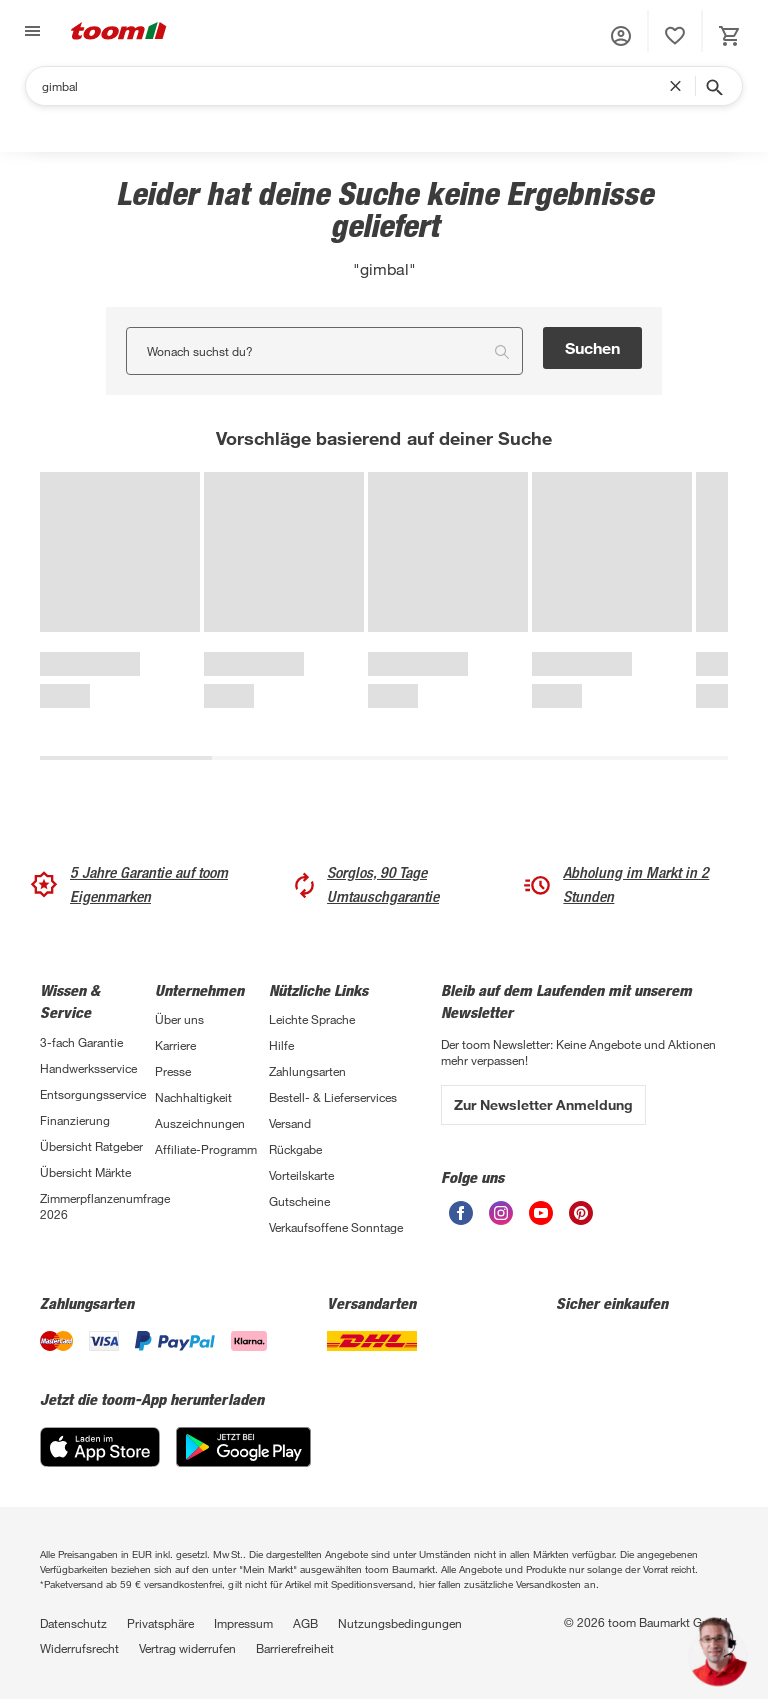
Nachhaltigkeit (193, 1097)
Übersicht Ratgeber (91, 1146)
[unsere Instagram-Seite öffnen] (501, 1213)
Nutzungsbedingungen (400, 1623)
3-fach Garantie (81, 1042)
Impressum (243, 1623)
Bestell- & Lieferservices (333, 1097)
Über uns (179, 1019)
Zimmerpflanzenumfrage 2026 (97, 1206)
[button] (621, 36)
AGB (305, 1623)
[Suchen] (355, 86)
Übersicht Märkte (85, 1172)
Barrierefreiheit (295, 1648)
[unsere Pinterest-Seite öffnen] (581, 1213)
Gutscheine (299, 1201)
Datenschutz (73, 1623)
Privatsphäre (160, 1623)
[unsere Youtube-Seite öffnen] (541, 1213)
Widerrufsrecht (79, 1648)
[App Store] (100, 1447)
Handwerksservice (88, 1068)
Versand (290, 1123)
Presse (173, 1071)
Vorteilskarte (301, 1175)
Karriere (175, 1045)
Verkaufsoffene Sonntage (336, 1227)
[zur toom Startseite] (119, 31)
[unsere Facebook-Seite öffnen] (461, 1213)
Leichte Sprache (312, 1019)
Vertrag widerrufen (187, 1648)
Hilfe (281, 1045)
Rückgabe (295, 1149)
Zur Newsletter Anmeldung (543, 1104)
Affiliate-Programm (206, 1149)
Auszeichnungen (200, 1123)
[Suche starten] (713, 86)
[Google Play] (243, 1447)
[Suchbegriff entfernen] (680, 86)
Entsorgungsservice (93, 1094)
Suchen (592, 347)
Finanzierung (75, 1120)
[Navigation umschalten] (30, 31)
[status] (675, 36)
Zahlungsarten (307, 1071)
